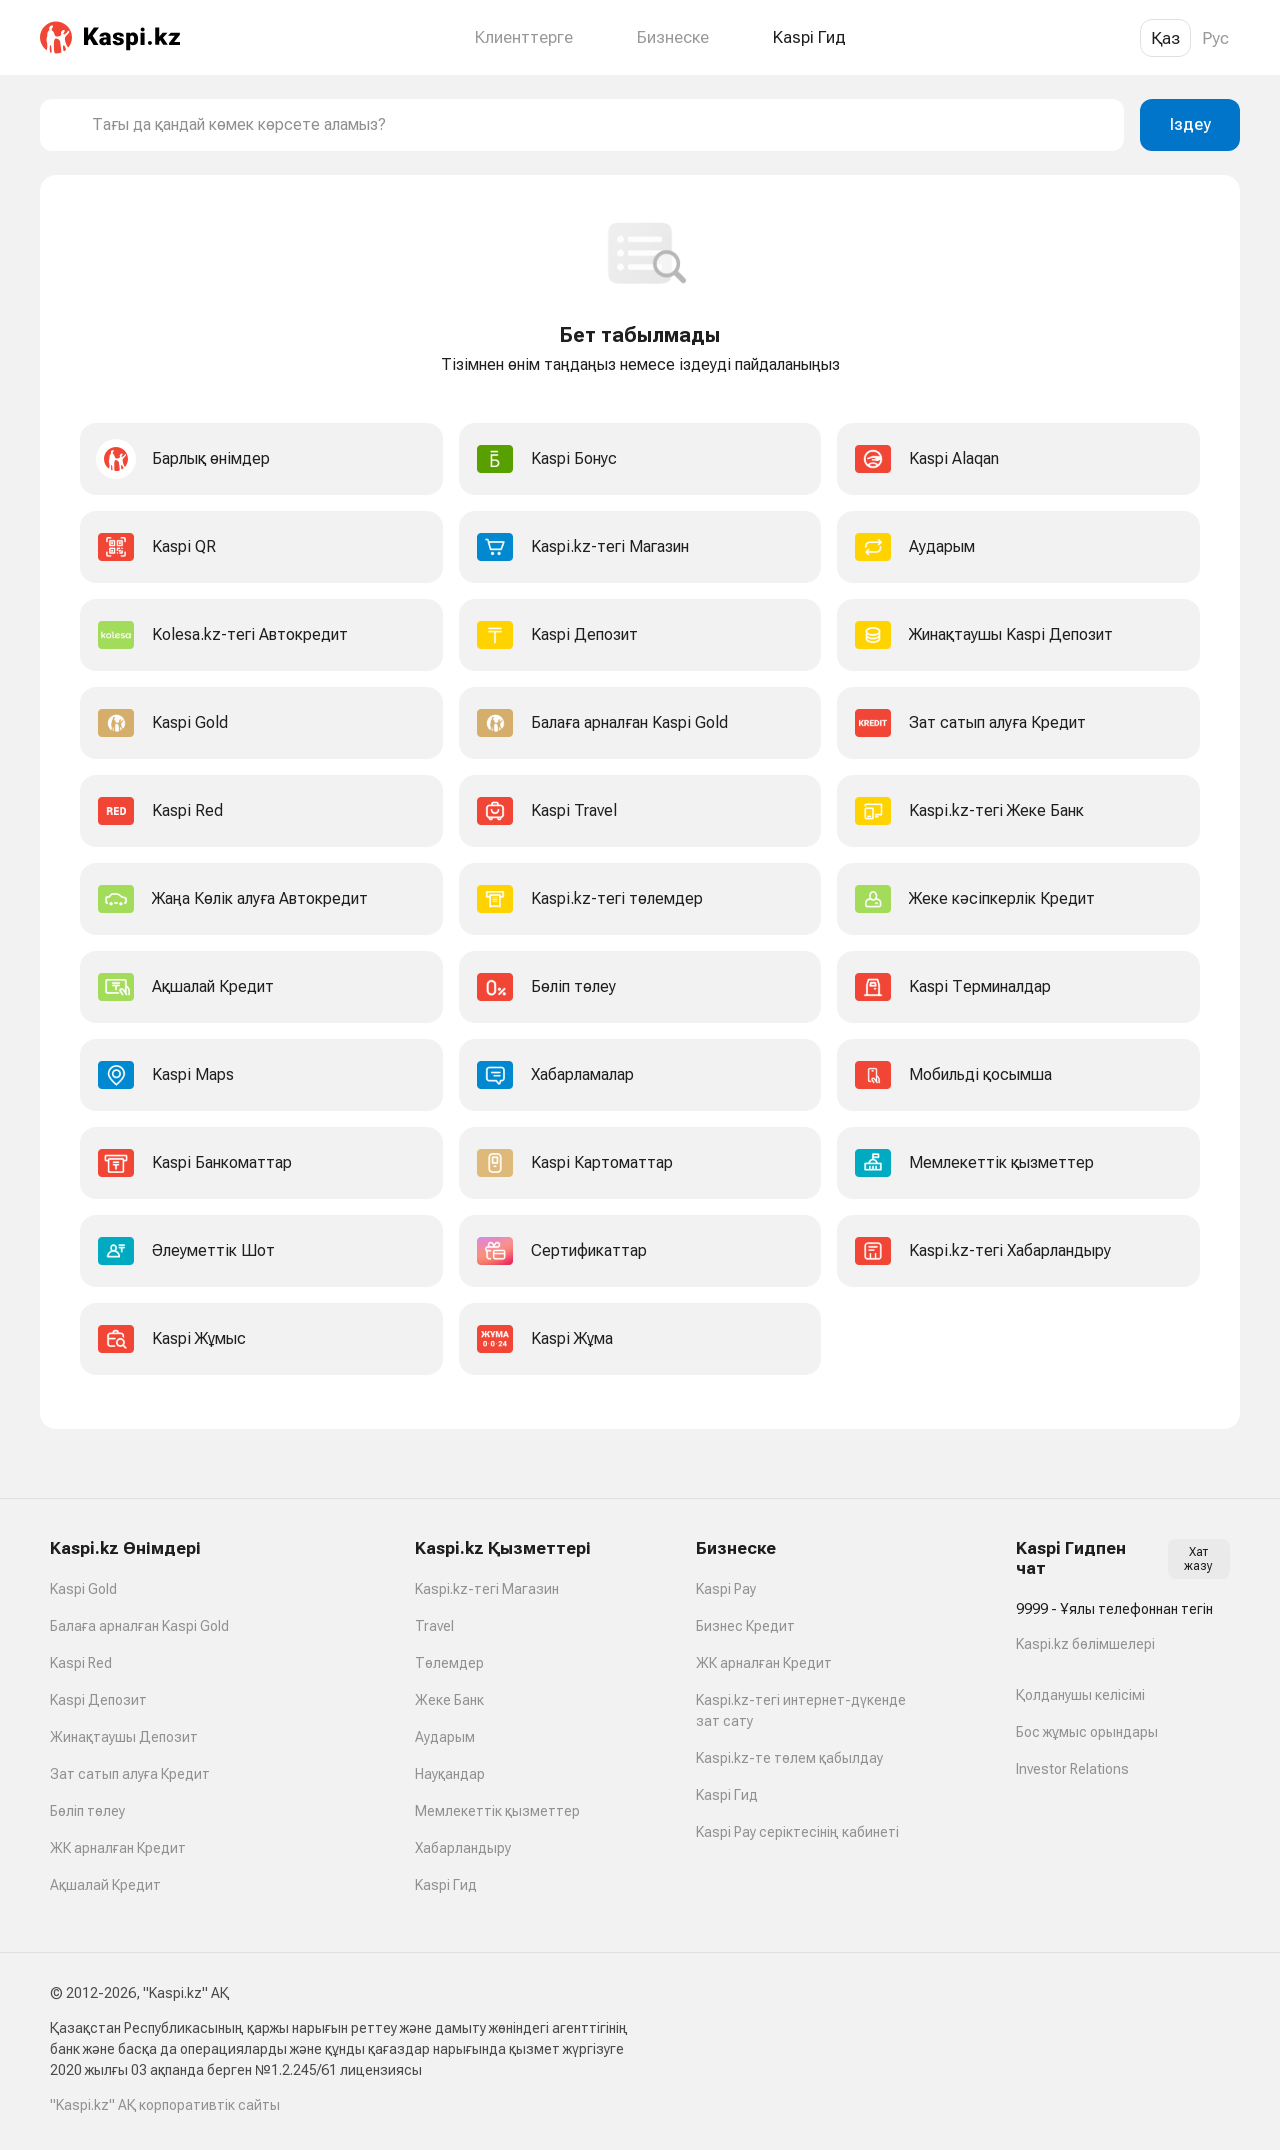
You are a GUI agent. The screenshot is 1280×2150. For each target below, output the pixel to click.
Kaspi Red (81, 1663)
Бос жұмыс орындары (1087, 1732)
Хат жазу (1198, 1559)
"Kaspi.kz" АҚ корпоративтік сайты (165, 2105)
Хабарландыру (463, 1848)
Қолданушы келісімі (1080, 1695)
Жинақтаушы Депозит (124, 1737)
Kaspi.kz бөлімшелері (1085, 1644)
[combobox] (600, 125)
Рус (1215, 38)
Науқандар (450, 1774)
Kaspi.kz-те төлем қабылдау (789, 1758)
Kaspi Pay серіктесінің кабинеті (797, 1832)
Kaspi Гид (446, 1885)
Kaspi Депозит (98, 1700)
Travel (434, 1626)
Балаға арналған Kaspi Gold (139, 1626)
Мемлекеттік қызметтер (497, 1811)
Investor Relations (1072, 1769)
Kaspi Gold (83, 1589)
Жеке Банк (449, 1700)
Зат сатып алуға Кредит (130, 1774)
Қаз (1165, 38)
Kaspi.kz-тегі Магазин (487, 1589)
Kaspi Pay (726, 1589)
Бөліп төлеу (87, 1811)
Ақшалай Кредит (105, 1885)
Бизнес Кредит (745, 1626)
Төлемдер (449, 1663)
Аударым (445, 1737)
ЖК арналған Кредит (118, 1848)
